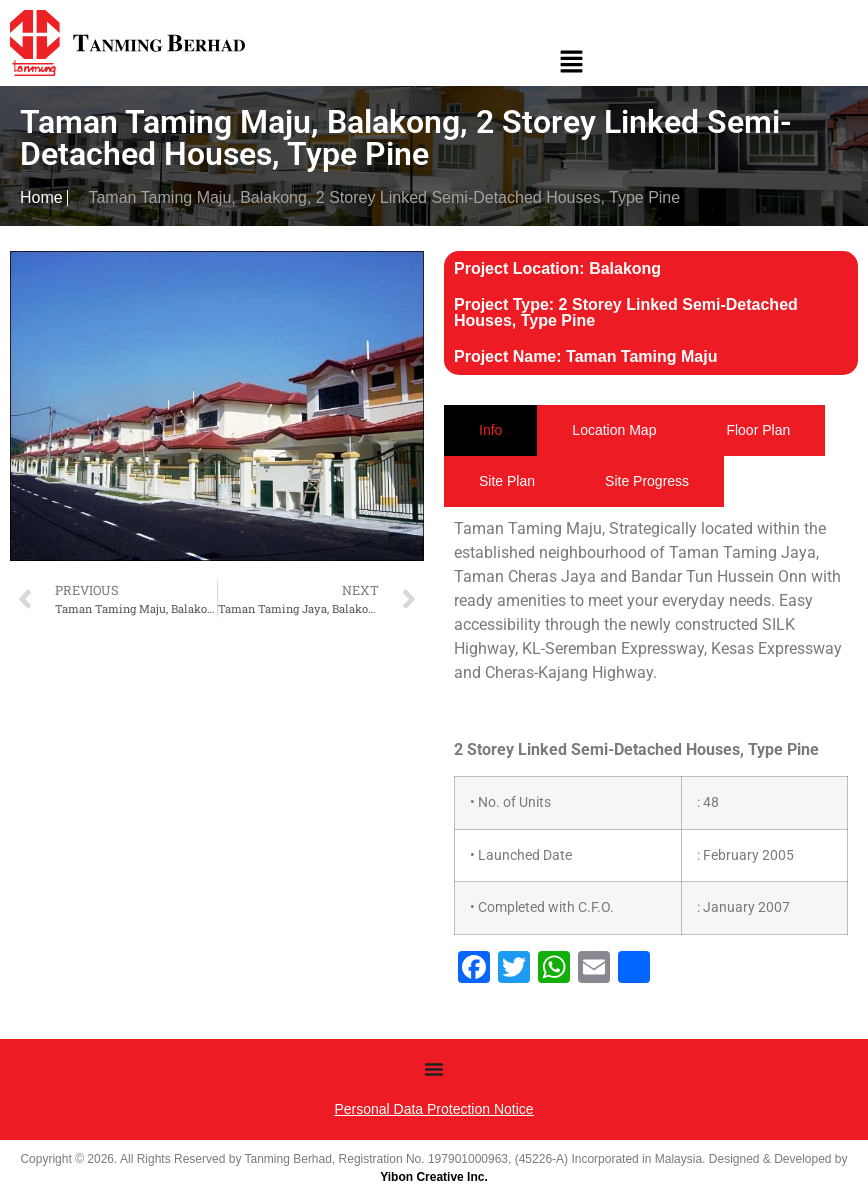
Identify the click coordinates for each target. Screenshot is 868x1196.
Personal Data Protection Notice (433, 1109)
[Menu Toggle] (434, 1069)
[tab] (490, 430)
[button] (571, 64)
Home (41, 197)
